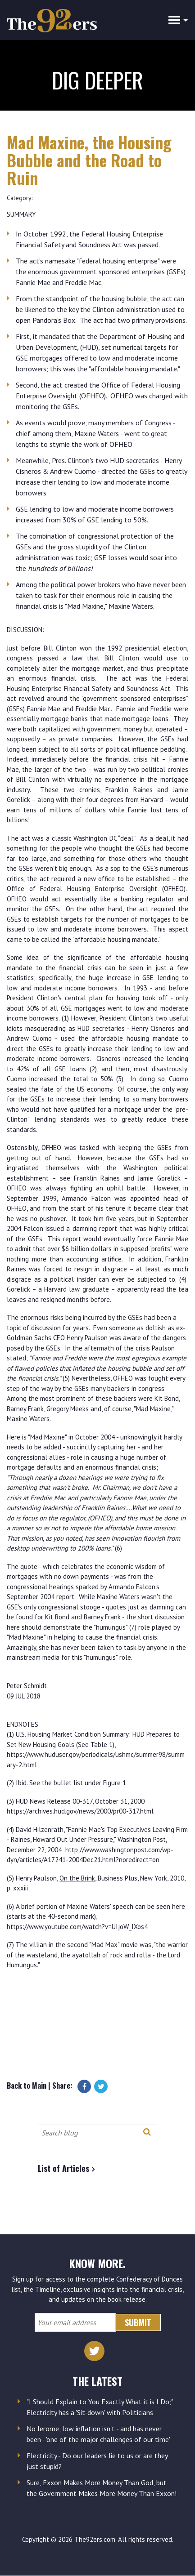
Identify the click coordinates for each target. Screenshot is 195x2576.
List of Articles (63, 2168)
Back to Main (26, 2085)
